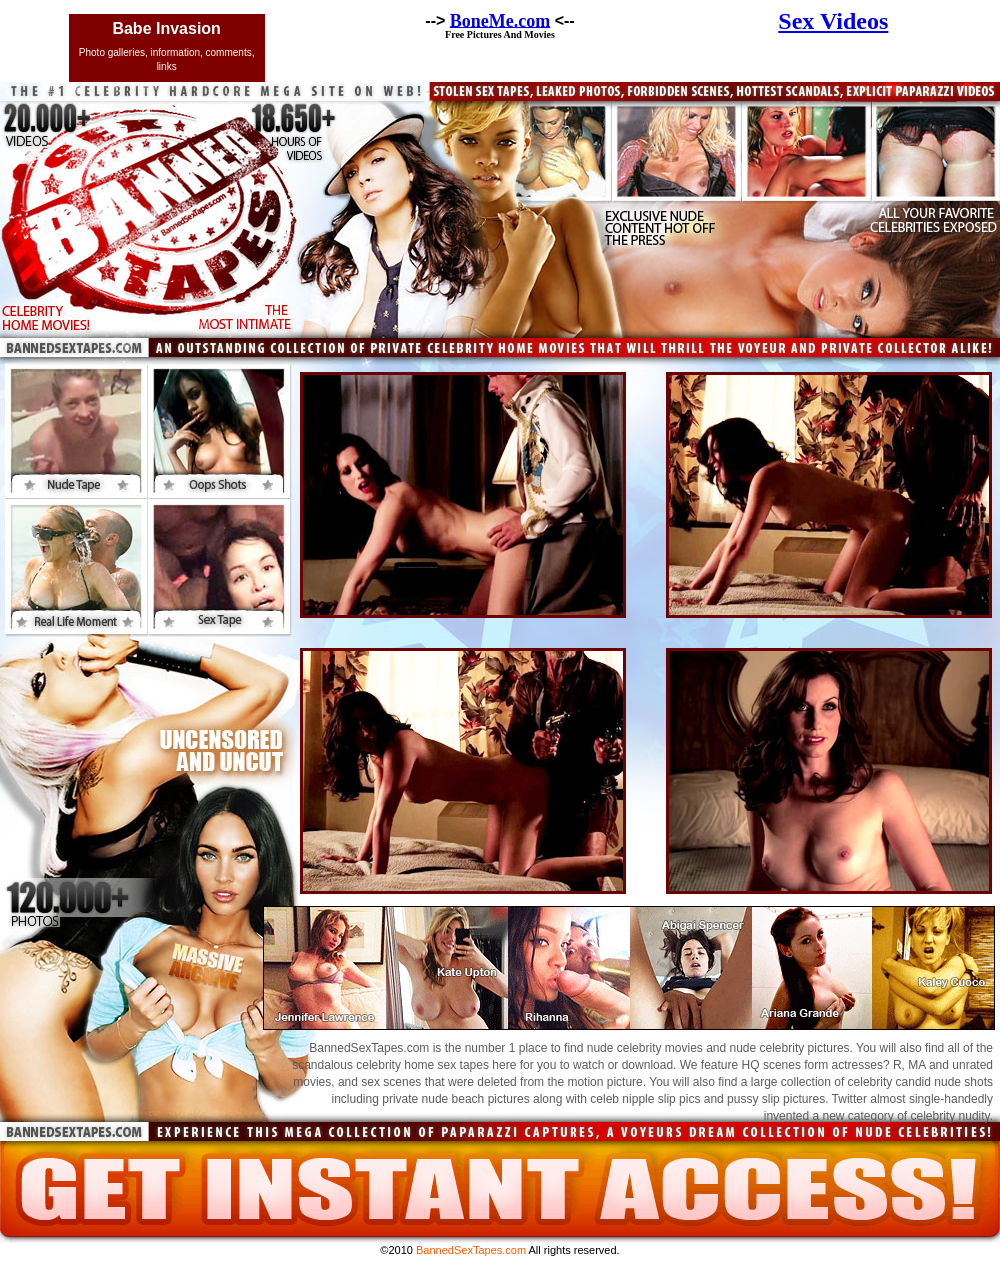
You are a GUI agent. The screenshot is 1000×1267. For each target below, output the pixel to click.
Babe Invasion (166, 28)
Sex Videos (833, 21)
